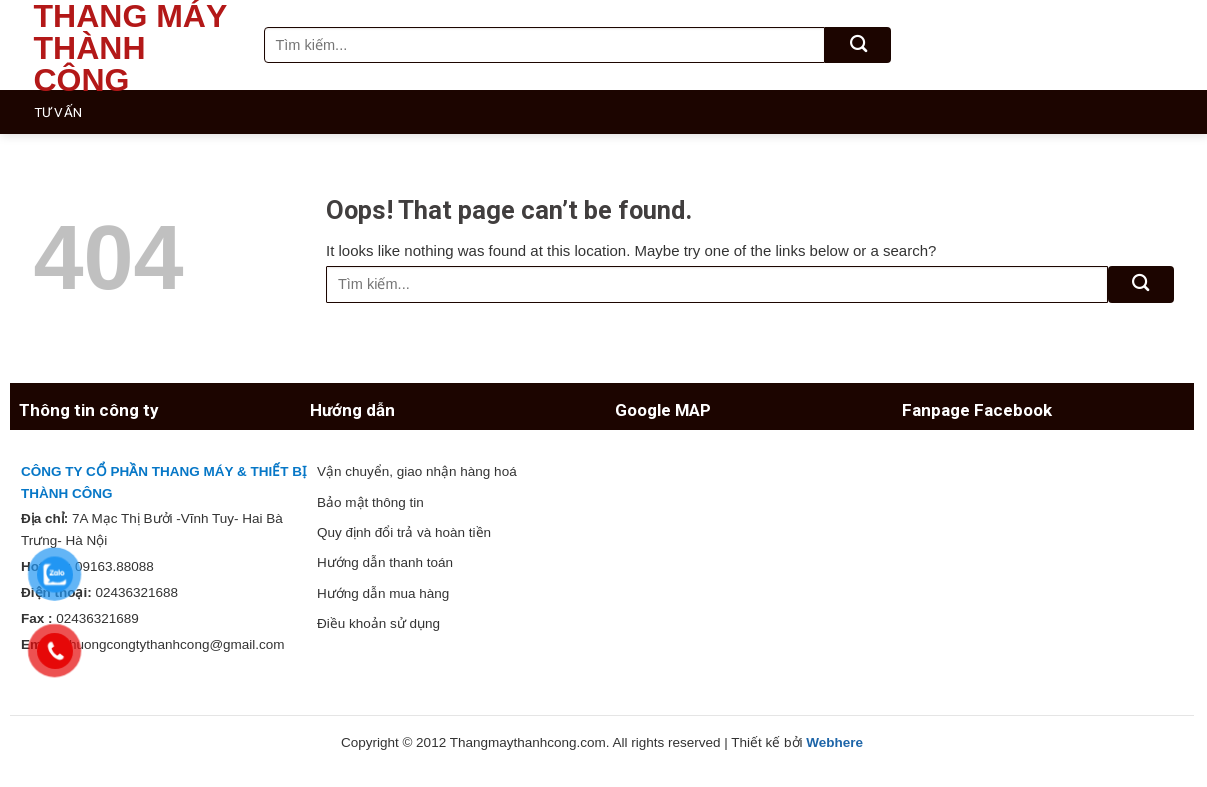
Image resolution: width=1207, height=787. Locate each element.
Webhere (834, 742)
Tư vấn (58, 112)
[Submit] (858, 45)
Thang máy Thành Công (130, 48)
